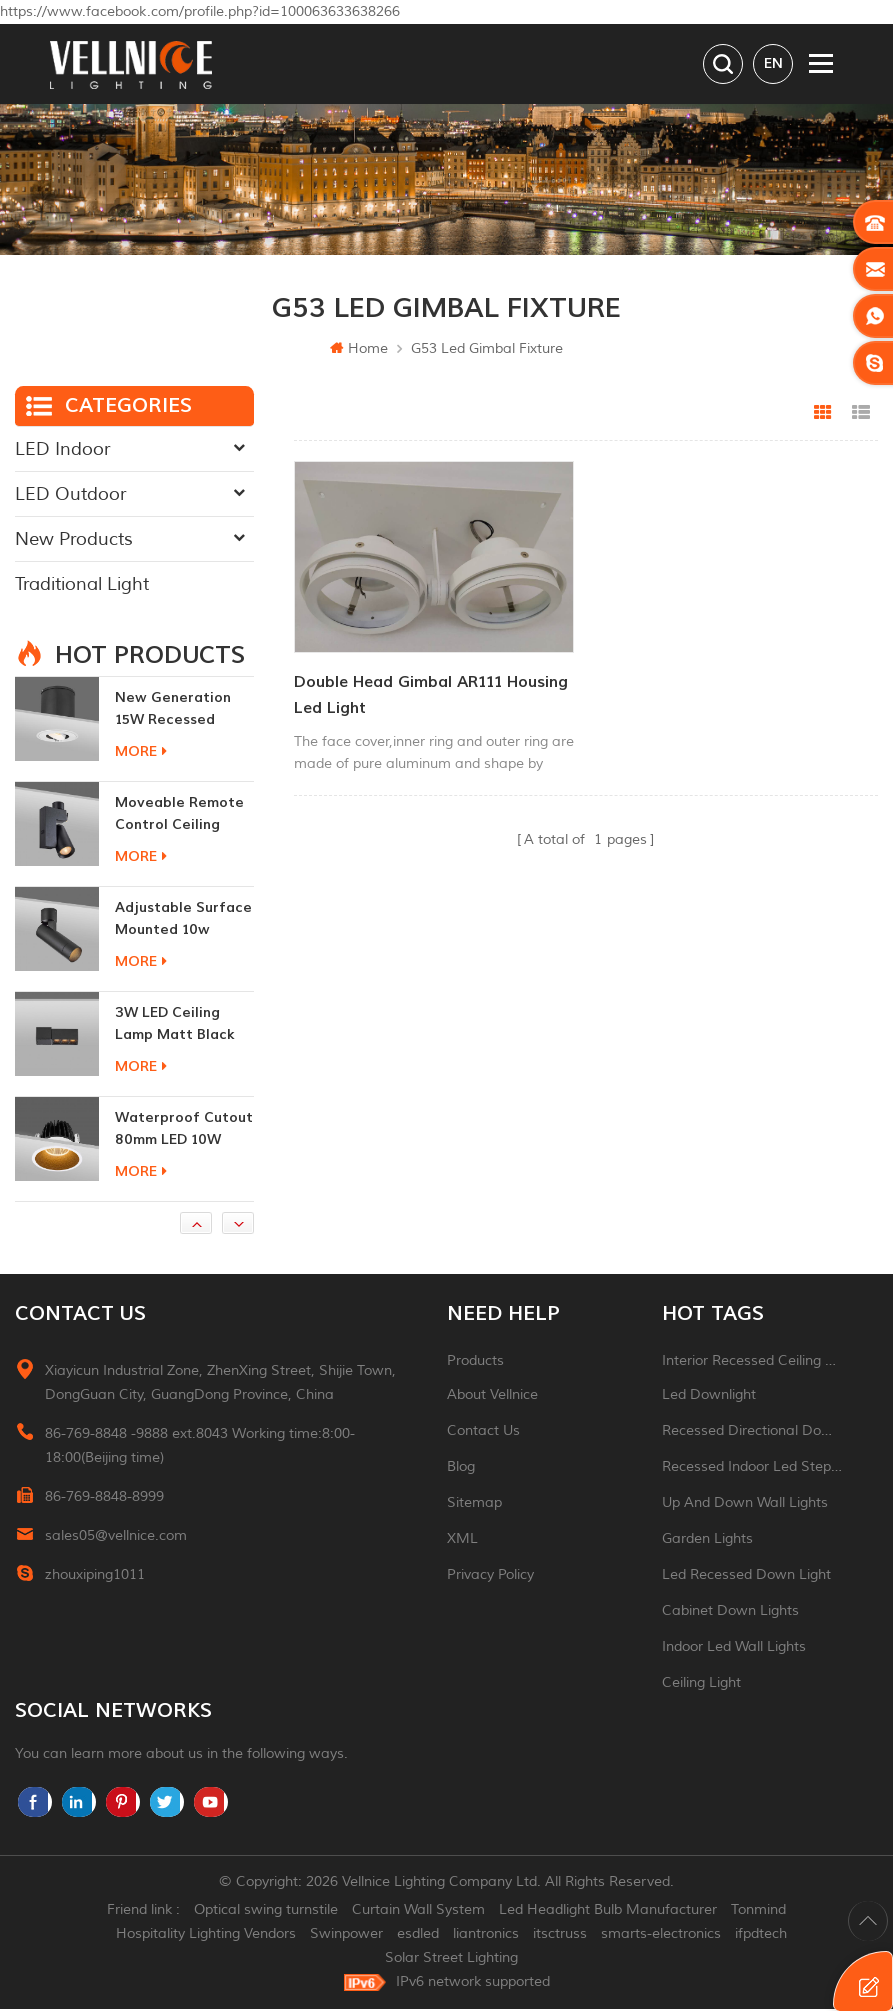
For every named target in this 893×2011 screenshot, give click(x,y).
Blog (461, 1468)
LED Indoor (62, 451)
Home (359, 350)
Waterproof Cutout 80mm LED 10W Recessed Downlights (184, 1131)
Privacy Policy (490, 1576)
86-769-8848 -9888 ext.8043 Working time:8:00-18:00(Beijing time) (200, 1447)
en (773, 63)
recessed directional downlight (752, 1432)
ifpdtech (761, 1935)
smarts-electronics (661, 1935)
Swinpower (346, 1935)
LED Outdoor (70, 496)
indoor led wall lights (734, 1648)
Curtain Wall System (418, 1911)
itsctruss (560, 1935)
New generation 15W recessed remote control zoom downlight (173, 711)
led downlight (709, 1396)
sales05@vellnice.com (116, 1537)
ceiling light (701, 1684)
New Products (74, 541)
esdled (418, 1935)
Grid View (823, 415)
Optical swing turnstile (266, 1911)
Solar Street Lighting (451, 1959)
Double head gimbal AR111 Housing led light (431, 697)
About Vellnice (492, 1396)
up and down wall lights (745, 1504)
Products (475, 1362)
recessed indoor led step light (752, 1468)
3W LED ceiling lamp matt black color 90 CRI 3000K (183, 1026)
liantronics (486, 1935)
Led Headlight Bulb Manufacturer (608, 1911)
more (141, 753)
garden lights (707, 1540)
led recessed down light (746, 1576)
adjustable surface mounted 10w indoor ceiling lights (183, 921)
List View (861, 415)
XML (462, 1540)
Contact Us (483, 1432)
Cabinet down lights (730, 1612)
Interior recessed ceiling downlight (752, 1362)
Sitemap (474, 1504)
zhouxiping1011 (95, 1576)
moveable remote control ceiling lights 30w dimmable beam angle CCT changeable (179, 816)
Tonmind (758, 1911)
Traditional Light (82, 586)
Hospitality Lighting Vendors (206, 1935)
